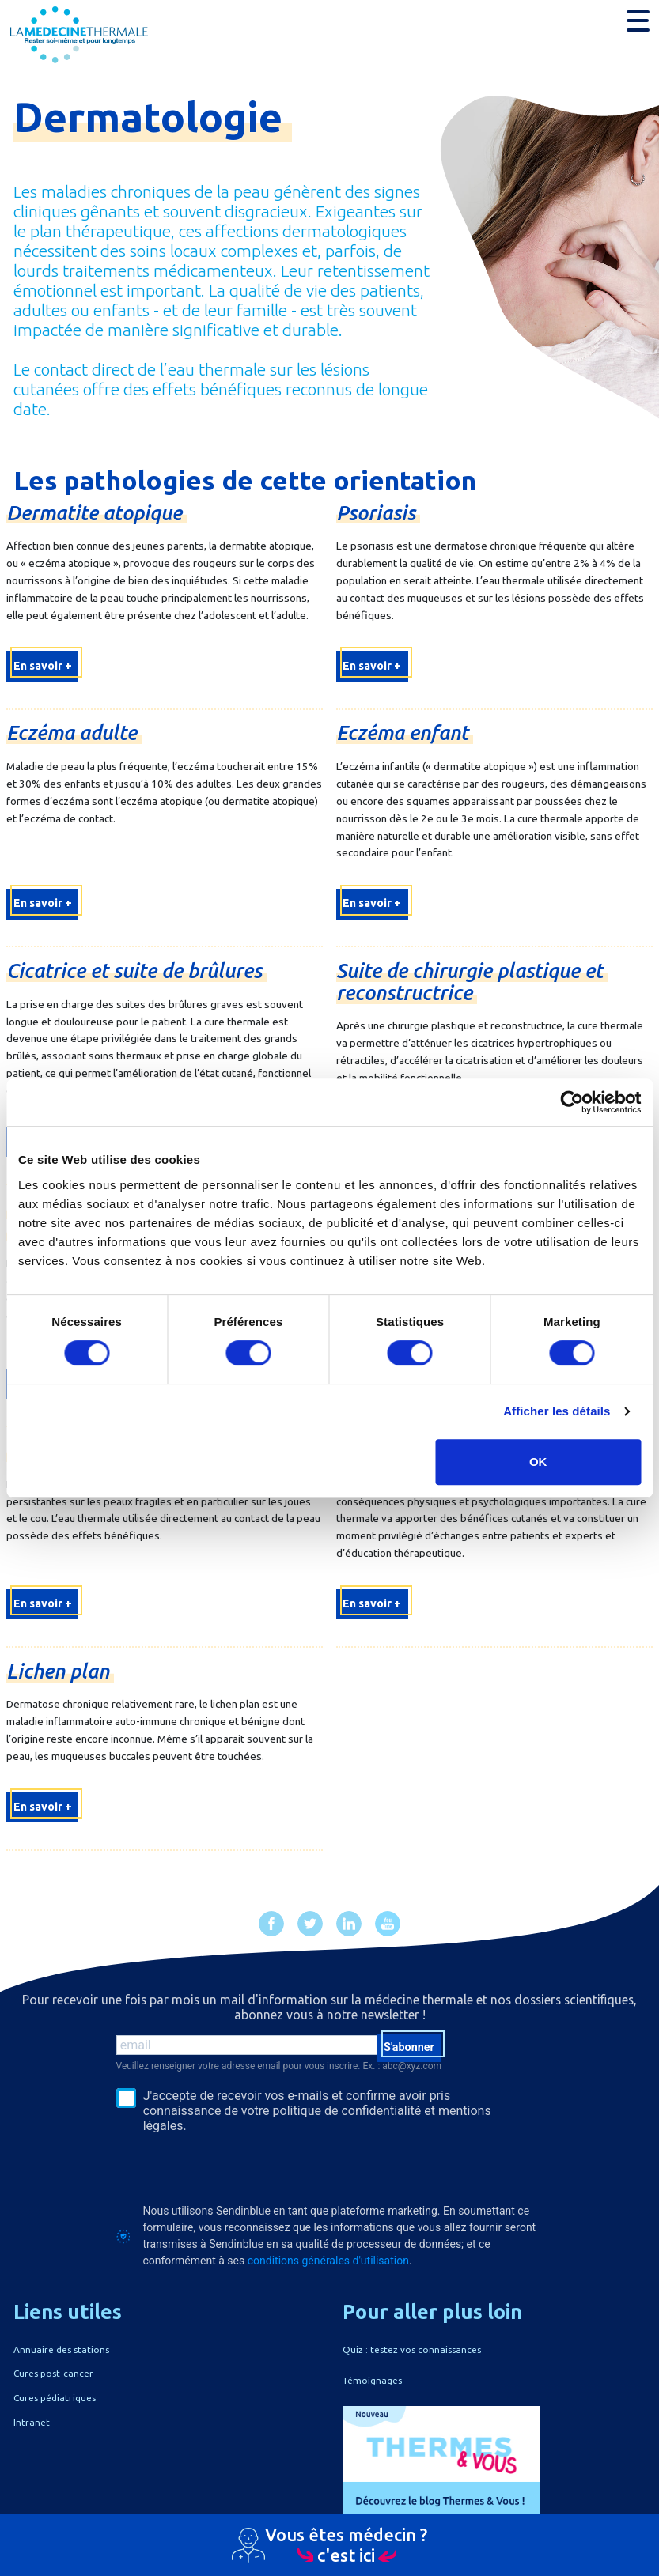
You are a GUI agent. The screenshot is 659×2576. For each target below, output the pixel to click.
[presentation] (236, 2168)
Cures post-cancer (53, 2373)
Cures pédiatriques (54, 2398)
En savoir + (42, 665)
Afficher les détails (556, 1411)
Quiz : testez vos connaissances (412, 2349)
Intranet (31, 2422)
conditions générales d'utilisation (328, 2260)
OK (538, 1461)
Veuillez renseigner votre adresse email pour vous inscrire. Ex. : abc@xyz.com (279, 2066)
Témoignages (372, 2380)
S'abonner (409, 2047)
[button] (638, 21)
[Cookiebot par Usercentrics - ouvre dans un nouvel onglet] (571, 1102)
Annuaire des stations (61, 2349)
